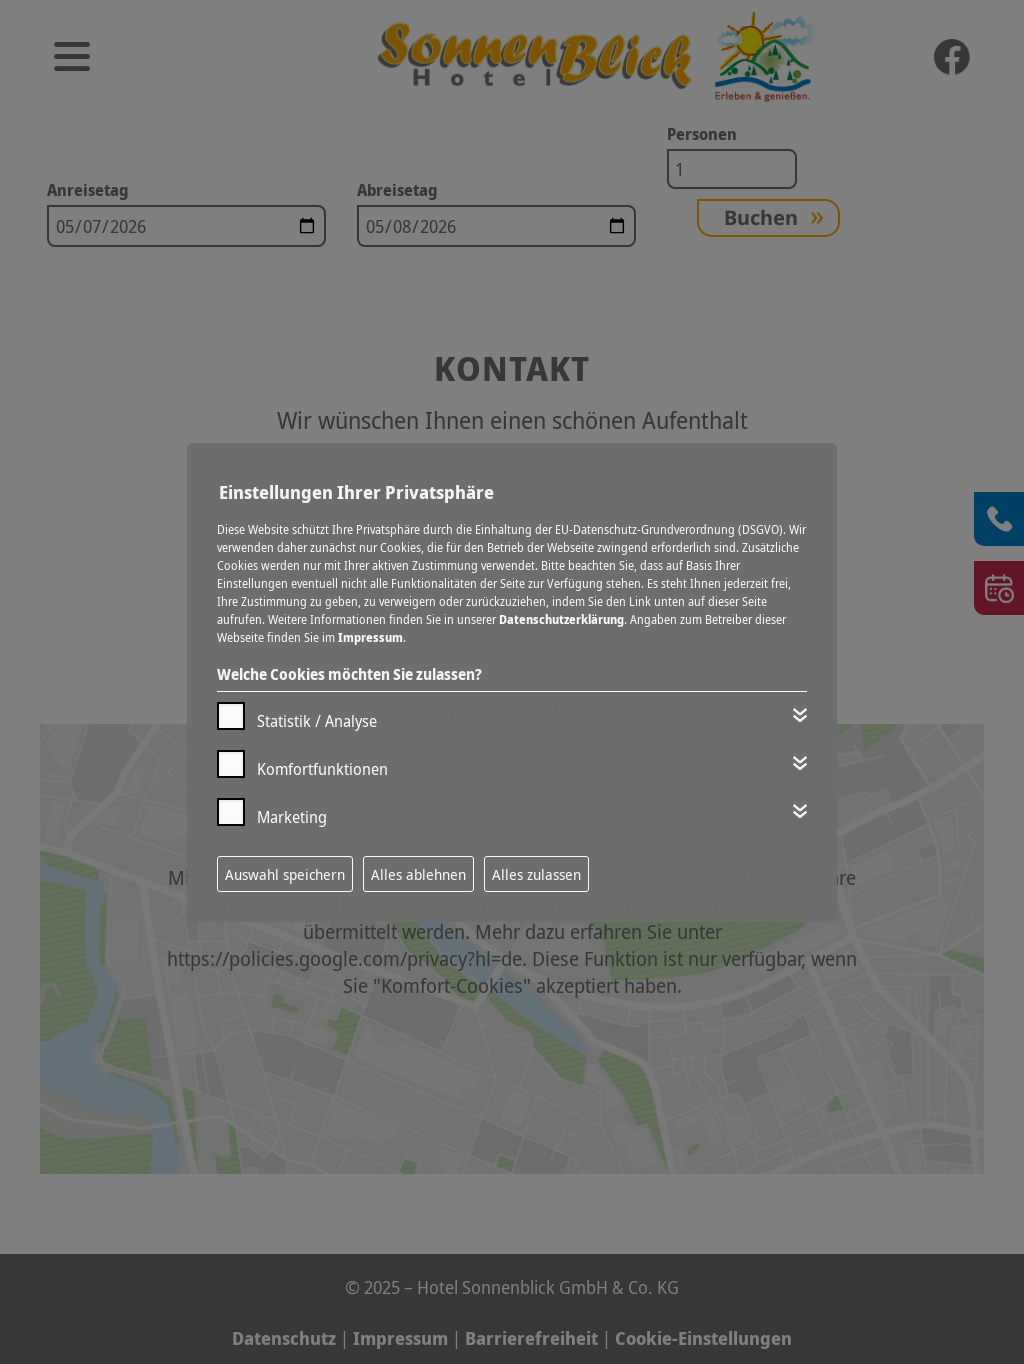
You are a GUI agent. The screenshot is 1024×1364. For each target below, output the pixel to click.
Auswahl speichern (285, 874)
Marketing (292, 817)
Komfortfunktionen (322, 769)
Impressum (370, 637)
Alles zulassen (536, 874)
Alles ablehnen (418, 874)
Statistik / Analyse (317, 721)
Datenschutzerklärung (561, 619)
